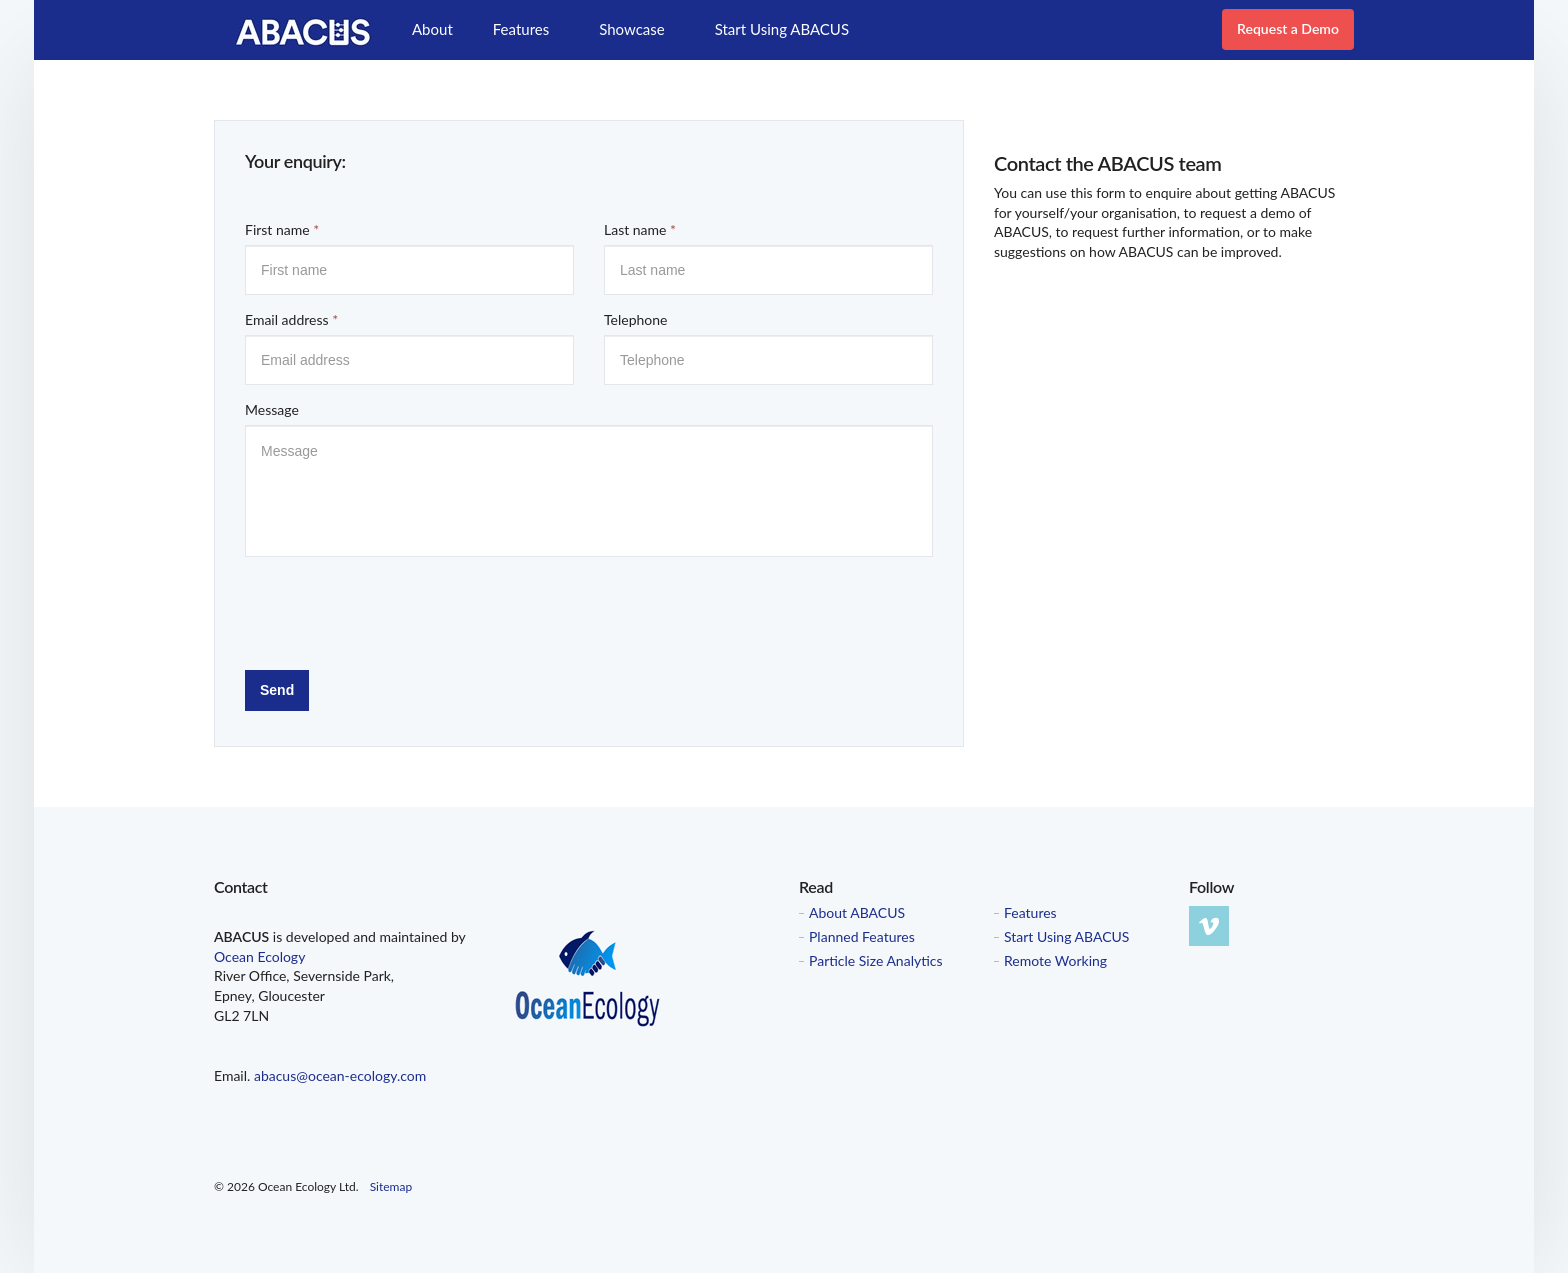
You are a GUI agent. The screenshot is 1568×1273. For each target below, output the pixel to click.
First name (282, 229)
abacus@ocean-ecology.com (340, 1075)
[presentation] (397, 611)
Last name (640, 229)
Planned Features (862, 937)
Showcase (631, 29)
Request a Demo (1288, 28)
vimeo (1209, 926)
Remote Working (1055, 961)
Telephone (635, 319)
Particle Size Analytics (876, 961)
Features (521, 29)
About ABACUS (857, 913)
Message (272, 409)
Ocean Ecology (259, 956)
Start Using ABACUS (782, 29)
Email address (291, 319)
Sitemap (391, 1186)
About (432, 29)
